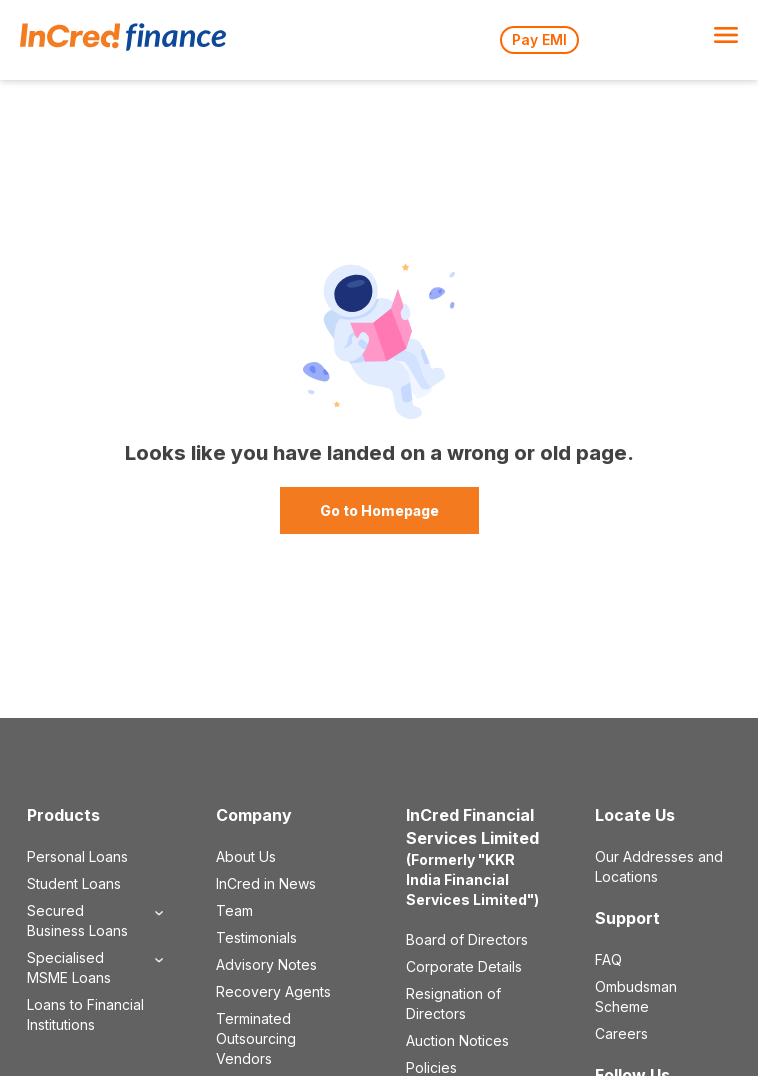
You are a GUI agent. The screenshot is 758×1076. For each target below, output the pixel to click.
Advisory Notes (266, 964)
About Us (246, 856)
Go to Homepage (379, 510)
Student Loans (74, 883)
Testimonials (256, 937)
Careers (621, 1033)
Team (234, 910)
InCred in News (266, 883)
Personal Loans (77, 856)
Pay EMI (539, 39)
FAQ (608, 959)
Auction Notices (457, 1040)
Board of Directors (467, 939)
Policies (431, 1067)
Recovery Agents (273, 991)
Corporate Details (464, 966)
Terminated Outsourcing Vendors (256, 1038)
